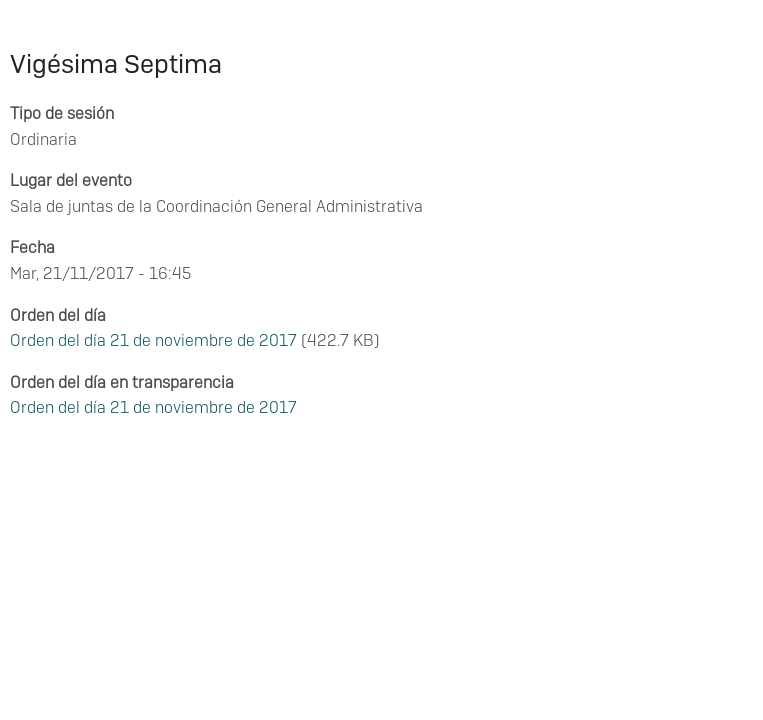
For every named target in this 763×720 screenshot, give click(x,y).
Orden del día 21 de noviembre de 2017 (153, 340)
